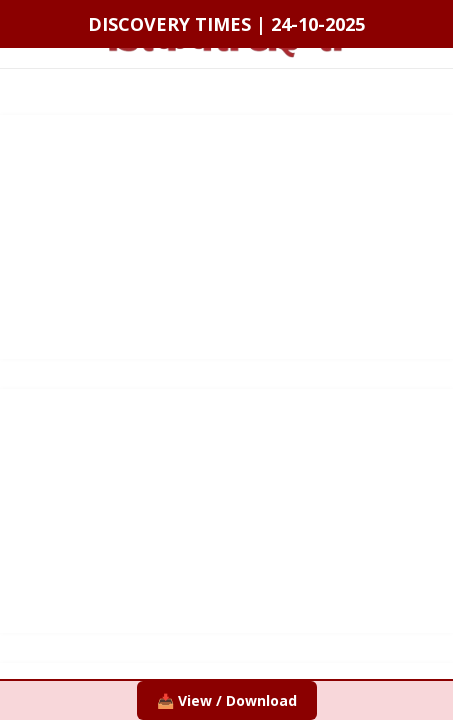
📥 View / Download (227, 700)
